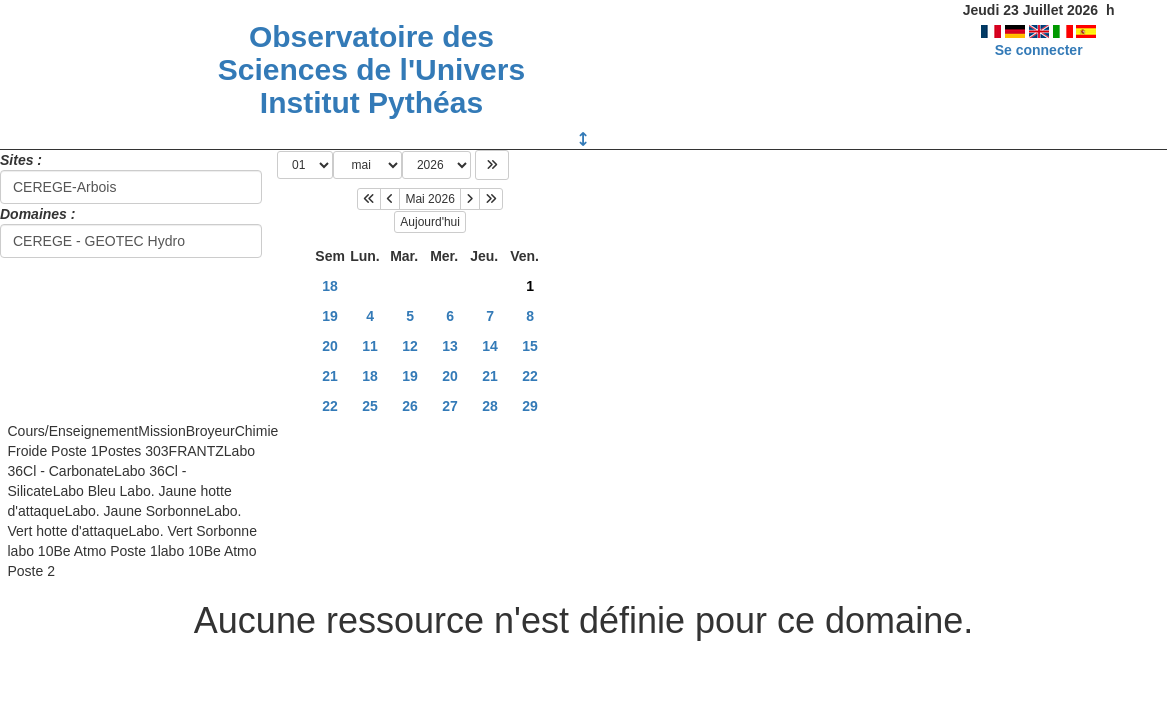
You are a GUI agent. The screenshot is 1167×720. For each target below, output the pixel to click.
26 (410, 406)
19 (330, 316)
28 (490, 406)
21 (330, 376)
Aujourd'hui (430, 222)
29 (530, 406)
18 (330, 286)
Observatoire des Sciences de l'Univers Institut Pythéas (371, 69)
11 (370, 346)
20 (330, 346)
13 (450, 346)
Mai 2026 (429, 199)
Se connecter (1039, 50)
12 (410, 346)
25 (370, 406)
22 (530, 376)
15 (530, 346)
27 (450, 406)
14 (490, 346)
